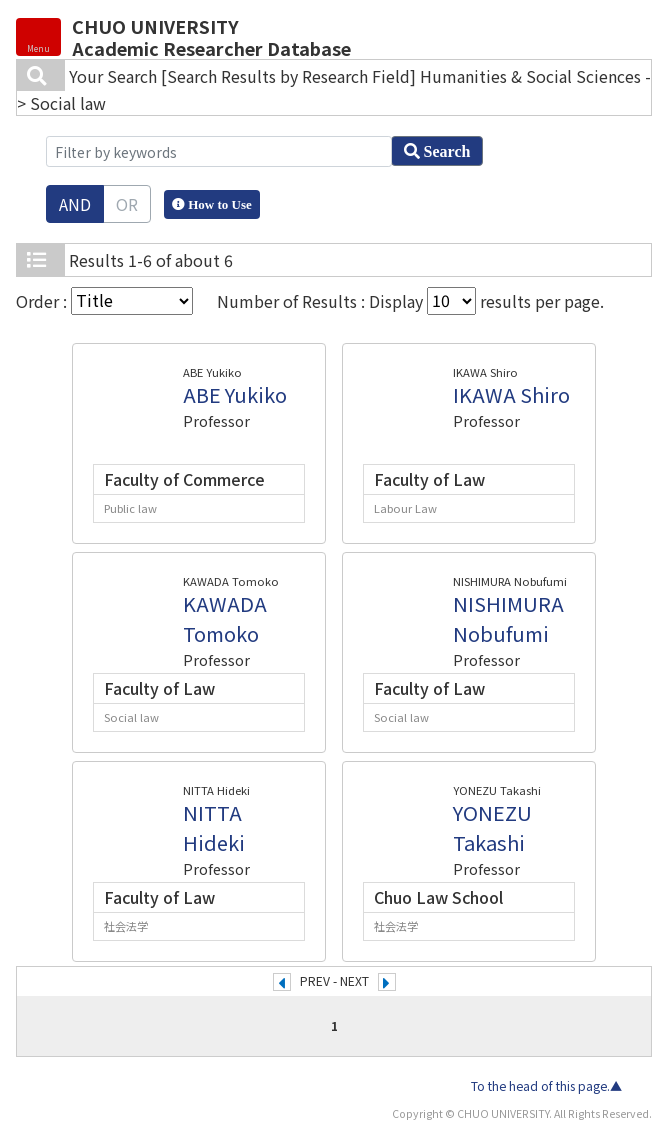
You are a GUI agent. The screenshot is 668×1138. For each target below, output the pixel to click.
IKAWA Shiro (511, 394)
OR (127, 204)
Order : (104, 301)
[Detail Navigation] (38, 37)
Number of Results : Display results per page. (410, 301)
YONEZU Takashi (492, 827)
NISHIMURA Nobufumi (508, 618)
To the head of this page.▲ (546, 1086)
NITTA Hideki (214, 827)
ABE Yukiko (235, 394)
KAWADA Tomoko (225, 618)
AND (75, 204)
